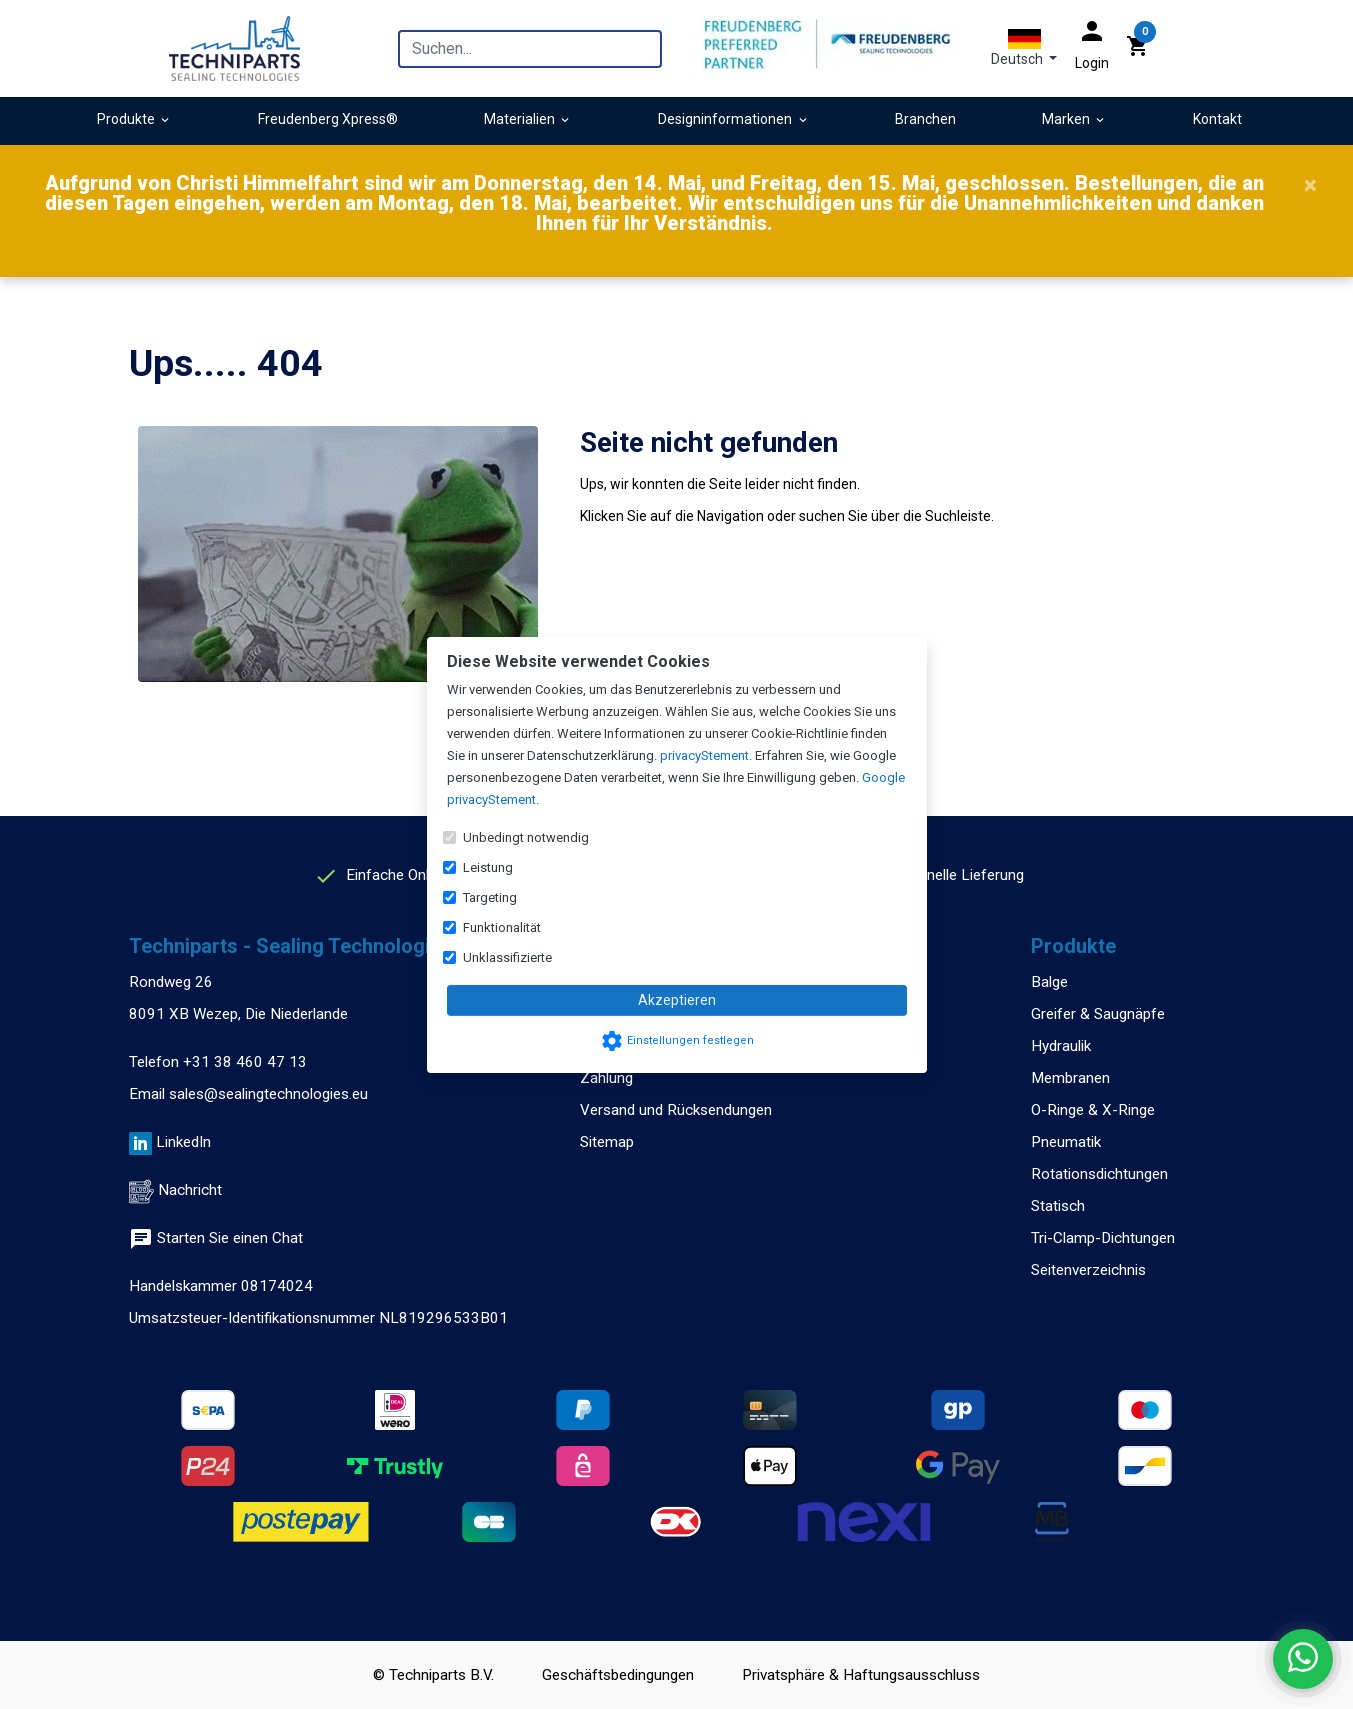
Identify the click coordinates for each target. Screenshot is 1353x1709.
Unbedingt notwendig (526, 837)
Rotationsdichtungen (1099, 1174)
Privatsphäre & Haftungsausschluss (861, 1675)
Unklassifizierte (507, 957)
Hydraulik (1061, 1046)
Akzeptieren (677, 1000)
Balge (1049, 982)
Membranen (1070, 1078)
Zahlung (606, 1078)
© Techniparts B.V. (433, 1675)
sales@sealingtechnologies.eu (268, 1094)
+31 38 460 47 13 (245, 1062)
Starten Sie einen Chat (216, 1238)
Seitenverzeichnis (1088, 1270)
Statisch (1058, 1206)
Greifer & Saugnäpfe (1098, 1014)
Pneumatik (1066, 1142)
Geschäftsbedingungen (618, 1675)
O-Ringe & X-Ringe (1093, 1110)
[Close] (1310, 185)
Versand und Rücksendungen (676, 1110)
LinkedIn (183, 1142)
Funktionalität (502, 927)
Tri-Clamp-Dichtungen (1103, 1238)
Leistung (488, 867)
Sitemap (607, 1142)
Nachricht (190, 1190)
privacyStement (704, 755)
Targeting (490, 897)
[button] (1024, 48)
